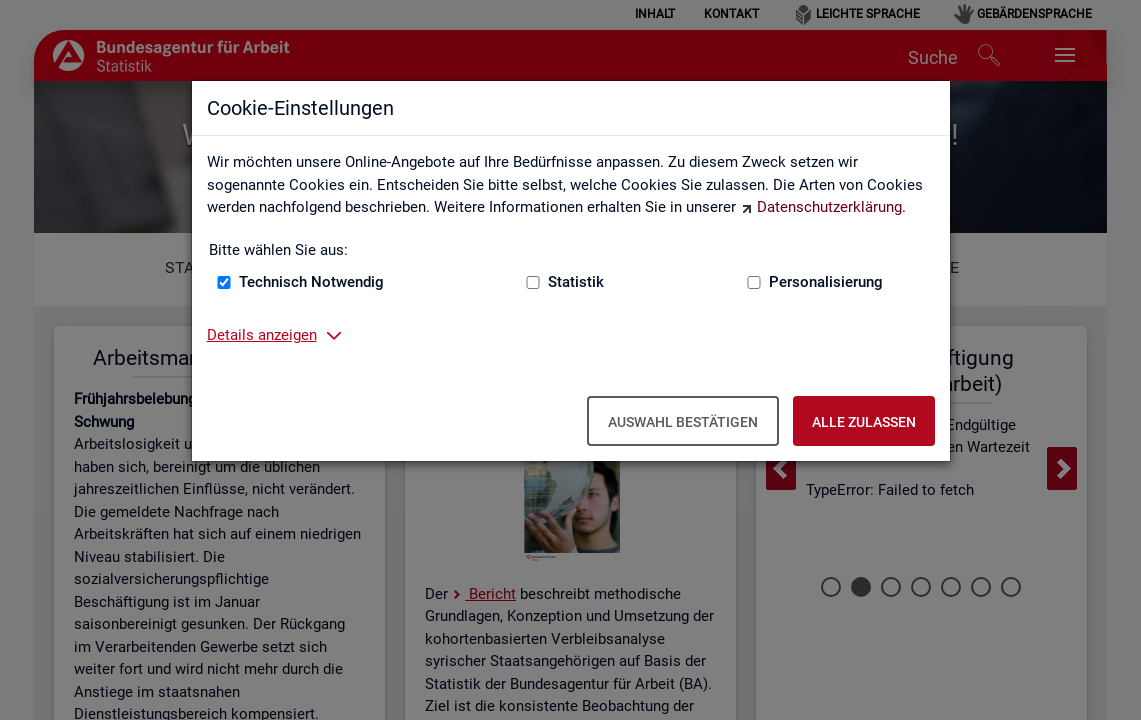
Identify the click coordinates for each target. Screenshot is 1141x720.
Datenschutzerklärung (829, 207)
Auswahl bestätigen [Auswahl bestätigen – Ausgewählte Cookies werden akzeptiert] (683, 422)
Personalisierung (826, 282)
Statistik (576, 282)
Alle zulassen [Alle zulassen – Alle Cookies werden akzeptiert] (864, 422)
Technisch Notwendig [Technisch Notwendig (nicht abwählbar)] (311, 282)
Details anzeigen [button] (262, 335)
